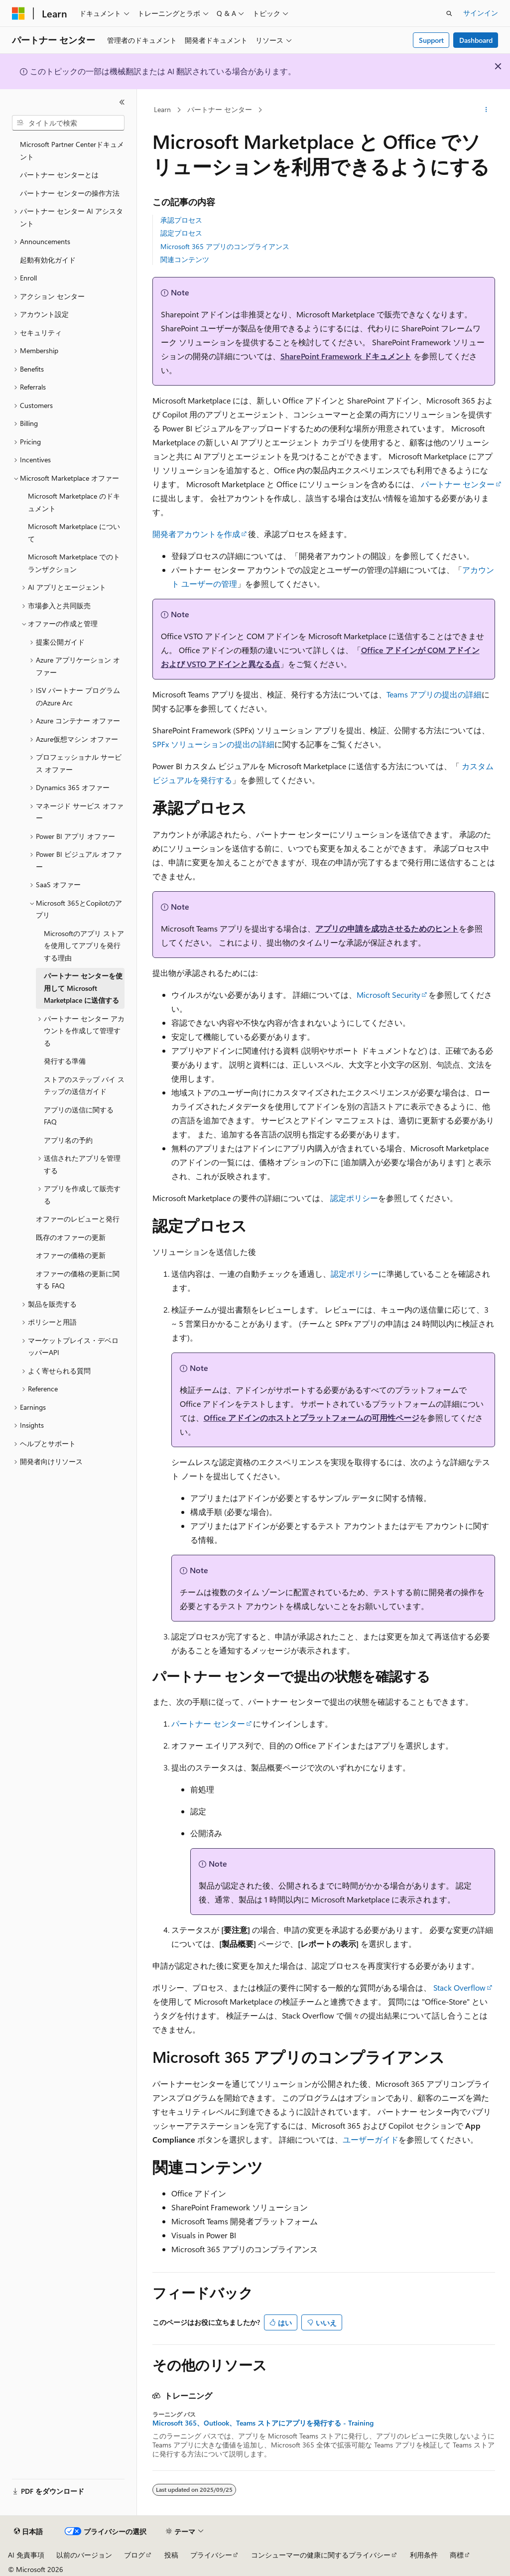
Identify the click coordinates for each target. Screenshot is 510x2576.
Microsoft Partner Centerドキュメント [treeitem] (72, 150)
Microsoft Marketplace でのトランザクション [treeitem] (74, 563)
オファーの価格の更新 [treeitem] (71, 1255)
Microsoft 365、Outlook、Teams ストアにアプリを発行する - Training (263, 2423)
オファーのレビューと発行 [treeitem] (78, 1218)
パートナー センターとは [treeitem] (59, 174)
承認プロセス (181, 220)
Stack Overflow (459, 1987)
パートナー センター (219, 109)
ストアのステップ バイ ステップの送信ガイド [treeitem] (84, 1085)
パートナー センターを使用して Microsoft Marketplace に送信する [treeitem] (83, 988)
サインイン (480, 12)
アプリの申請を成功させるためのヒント (387, 928)
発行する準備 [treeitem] (65, 1061)
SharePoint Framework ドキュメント (345, 356)
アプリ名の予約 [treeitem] (68, 1140)
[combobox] (68, 123)
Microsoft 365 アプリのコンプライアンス (224, 246)
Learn (162, 109)
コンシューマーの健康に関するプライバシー (320, 2555)
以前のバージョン (84, 2555)
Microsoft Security (388, 994)
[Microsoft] (18, 13)
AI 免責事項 (26, 2555)
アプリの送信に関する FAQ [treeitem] (79, 1116)
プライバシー (211, 2555)
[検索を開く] (449, 13)
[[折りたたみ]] (122, 102)
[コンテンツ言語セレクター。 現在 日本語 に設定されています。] (28, 2532)
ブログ (134, 2555)
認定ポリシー (354, 1198)
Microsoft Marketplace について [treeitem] (74, 532)
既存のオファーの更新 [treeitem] (71, 1237)
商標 (457, 2555)
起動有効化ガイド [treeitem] (48, 260)
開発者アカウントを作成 (196, 534)
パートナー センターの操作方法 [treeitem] (70, 193)
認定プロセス (181, 233)
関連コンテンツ (184, 259)
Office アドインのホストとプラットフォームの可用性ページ (311, 1417)
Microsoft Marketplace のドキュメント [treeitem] (74, 502)
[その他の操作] (486, 110)
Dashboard (476, 40)
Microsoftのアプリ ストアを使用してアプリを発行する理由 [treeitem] (84, 945)
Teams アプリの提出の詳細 (434, 694)
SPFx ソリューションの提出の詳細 (213, 744)
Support (431, 40)
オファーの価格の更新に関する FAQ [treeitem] (78, 1280)
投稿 (171, 2555)
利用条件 (424, 2555)
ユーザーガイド (370, 2139)
